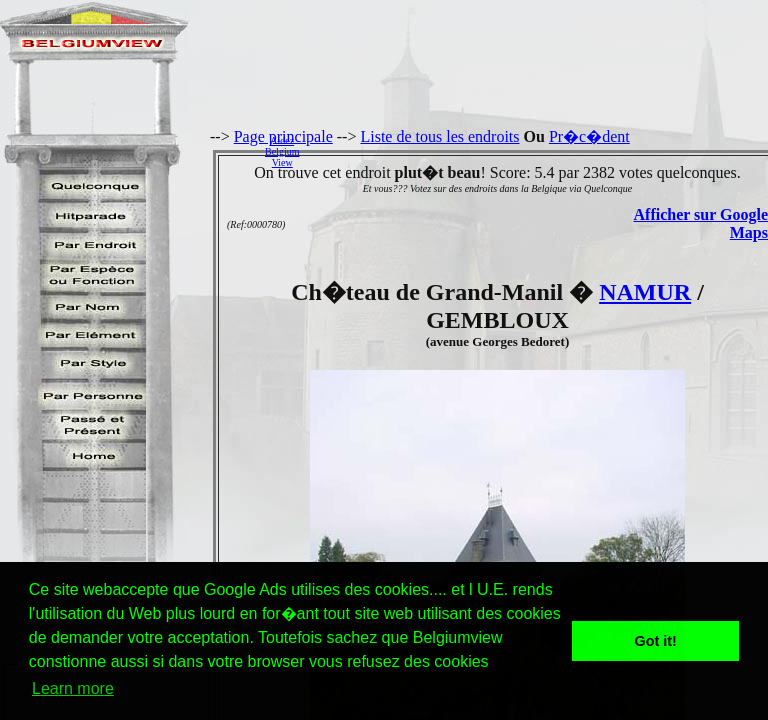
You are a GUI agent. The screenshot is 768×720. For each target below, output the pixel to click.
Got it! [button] (656, 641)
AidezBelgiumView (282, 151)
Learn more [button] (73, 688)
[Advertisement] (539, 151)
